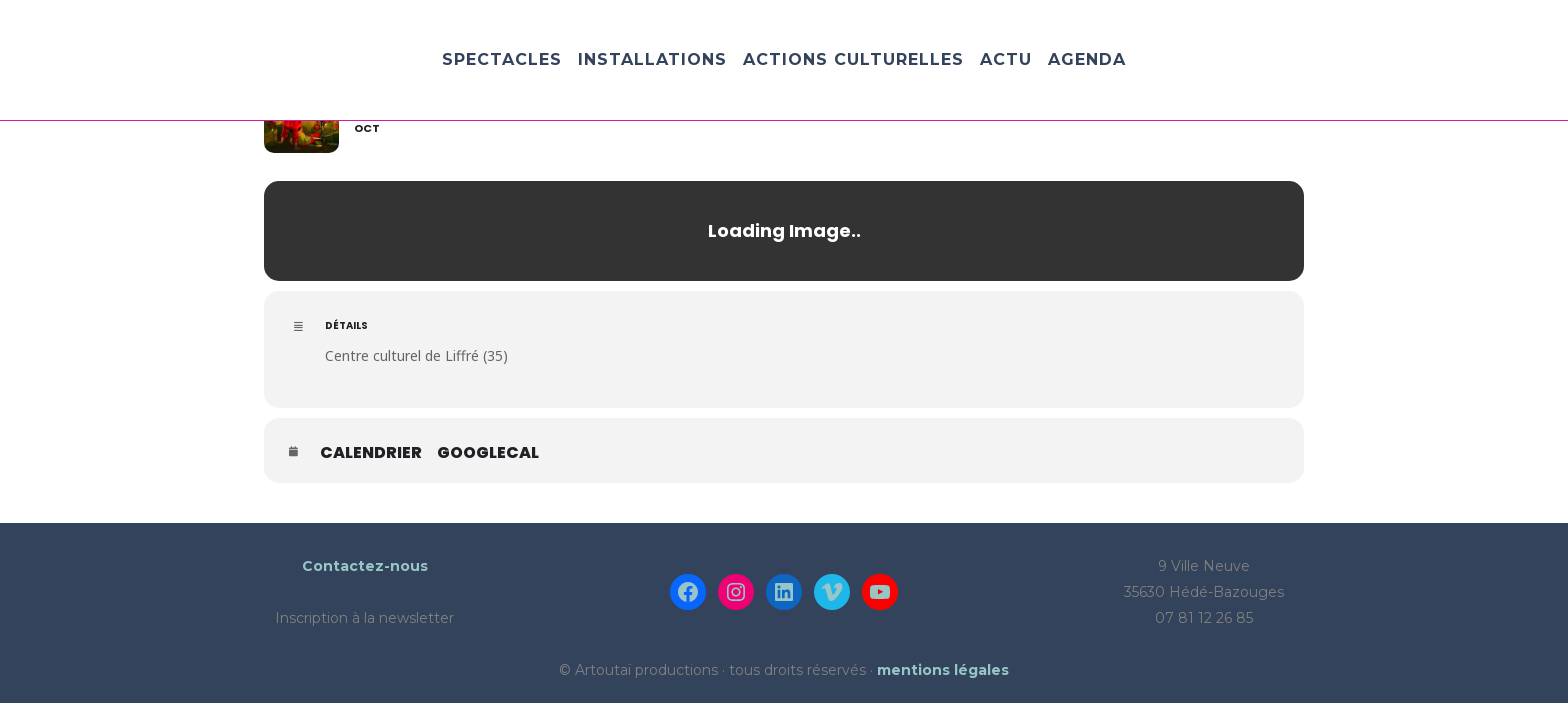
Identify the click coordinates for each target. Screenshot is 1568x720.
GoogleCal (488, 453)
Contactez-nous (365, 566)
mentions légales (943, 670)
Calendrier (371, 453)
